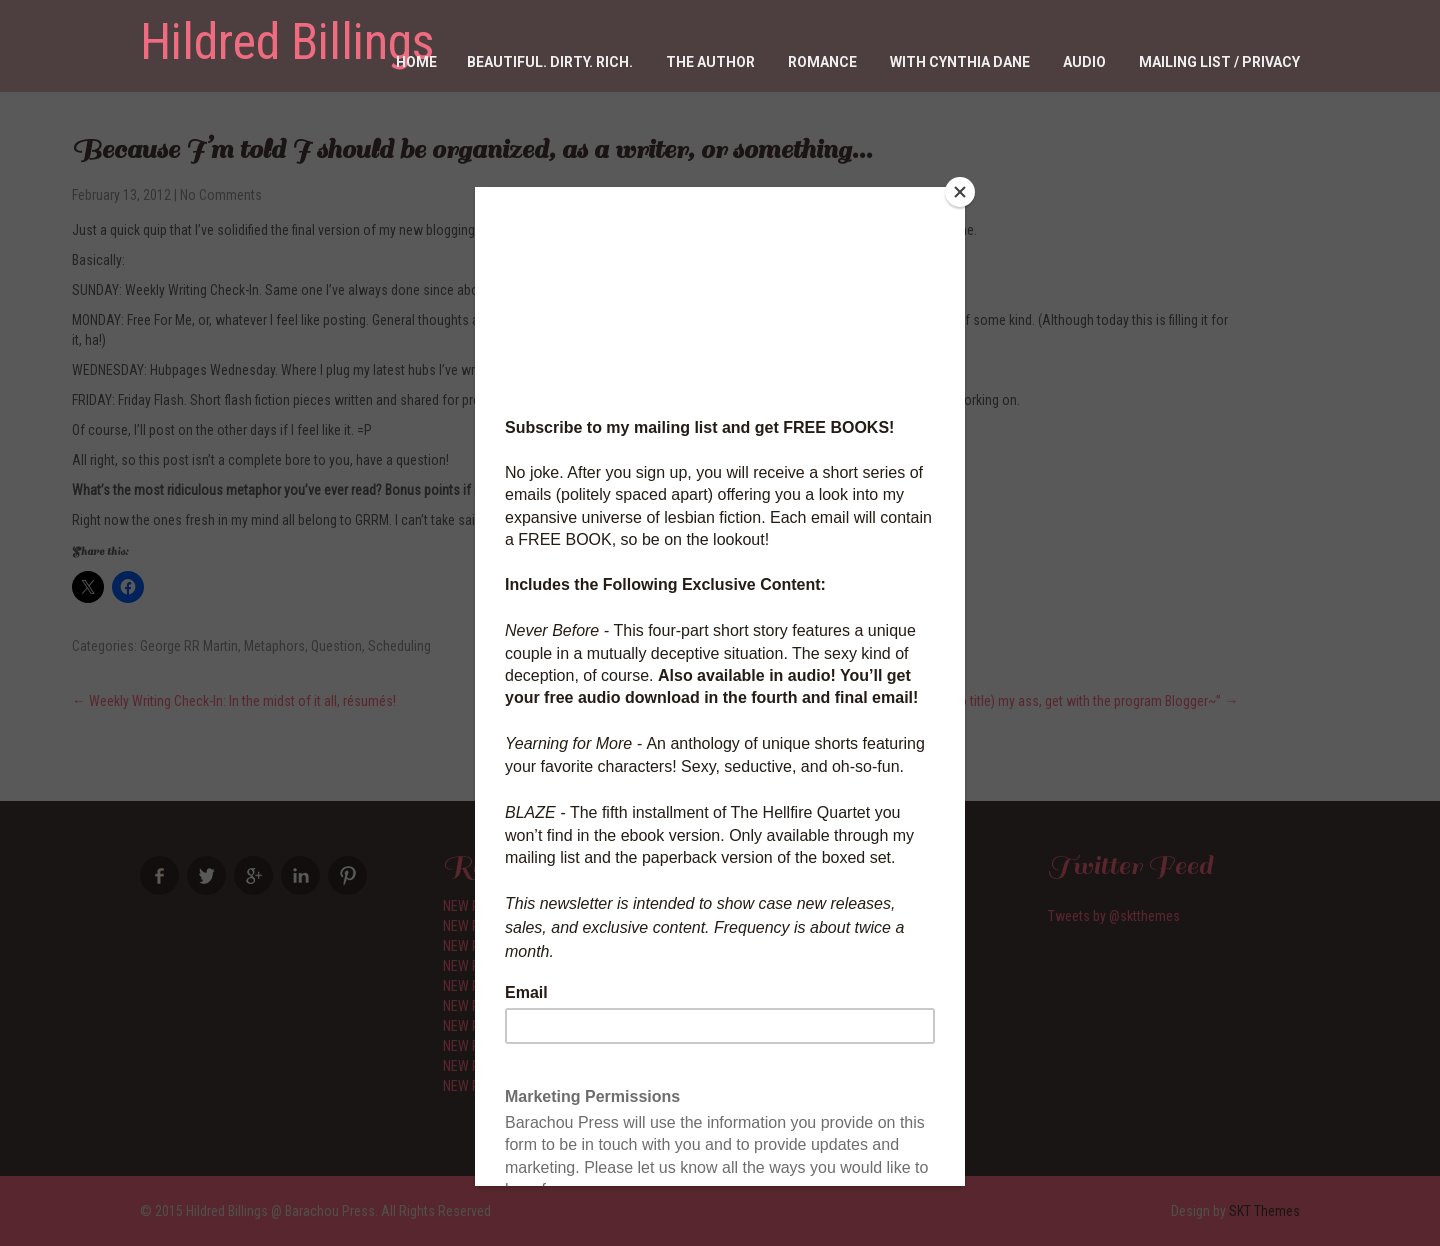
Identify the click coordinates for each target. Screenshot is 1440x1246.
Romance (822, 62)
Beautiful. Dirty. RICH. (550, 62)
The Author (710, 62)
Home (416, 62)
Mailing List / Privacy (1219, 62)
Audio (1084, 62)
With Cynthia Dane (960, 62)
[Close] (960, 192)
